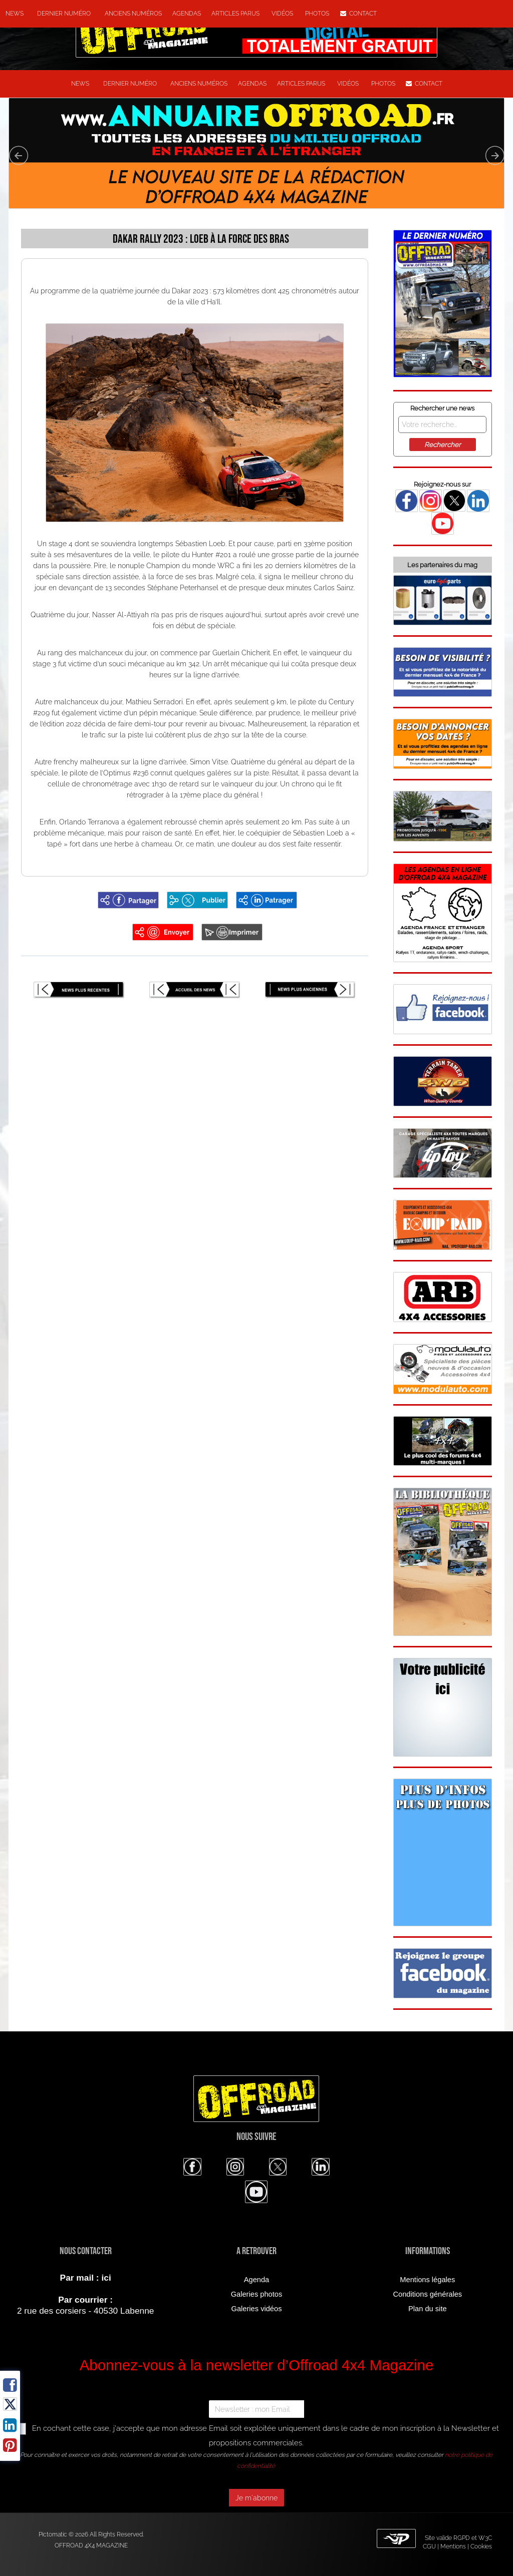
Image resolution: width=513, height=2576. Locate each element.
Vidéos (283, 13)
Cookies (481, 2546)
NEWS (15, 13)
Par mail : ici (85, 2278)
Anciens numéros (132, 13)
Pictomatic (54, 2534)
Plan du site (427, 2309)
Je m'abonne (256, 2498)
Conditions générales (427, 2294)
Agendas (186, 13)
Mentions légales (427, 2280)
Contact (358, 13)
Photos (317, 13)
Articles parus (236, 13)
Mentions (453, 2546)
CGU (429, 2546)
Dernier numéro (62, 13)
